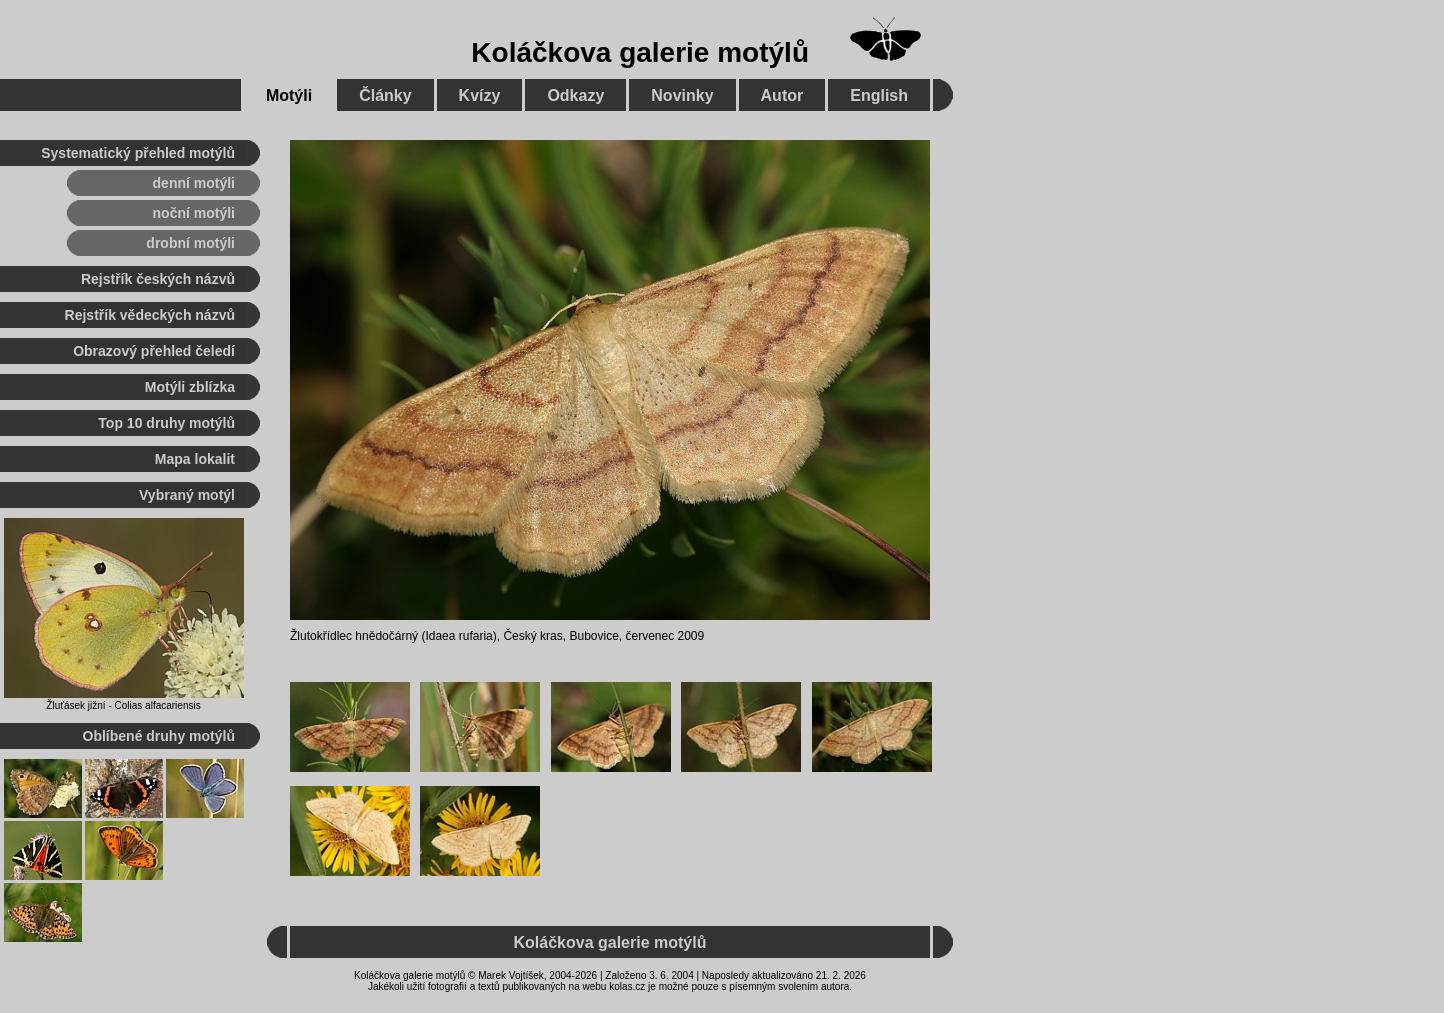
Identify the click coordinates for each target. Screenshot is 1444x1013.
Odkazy (575, 95)
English (879, 95)
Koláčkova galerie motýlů (640, 52)
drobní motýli (190, 243)
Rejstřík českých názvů (158, 279)
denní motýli (194, 183)
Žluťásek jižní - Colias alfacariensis (123, 705)
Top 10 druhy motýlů (166, 423)
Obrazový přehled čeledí (154, 351)
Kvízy (480, 95)
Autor (782, 95)
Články (385, 95)
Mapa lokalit (195, 459)
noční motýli (194, 213)
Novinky (682, 95)
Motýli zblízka (190, 387)
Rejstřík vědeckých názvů (150, 315)
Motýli (289, 95)
